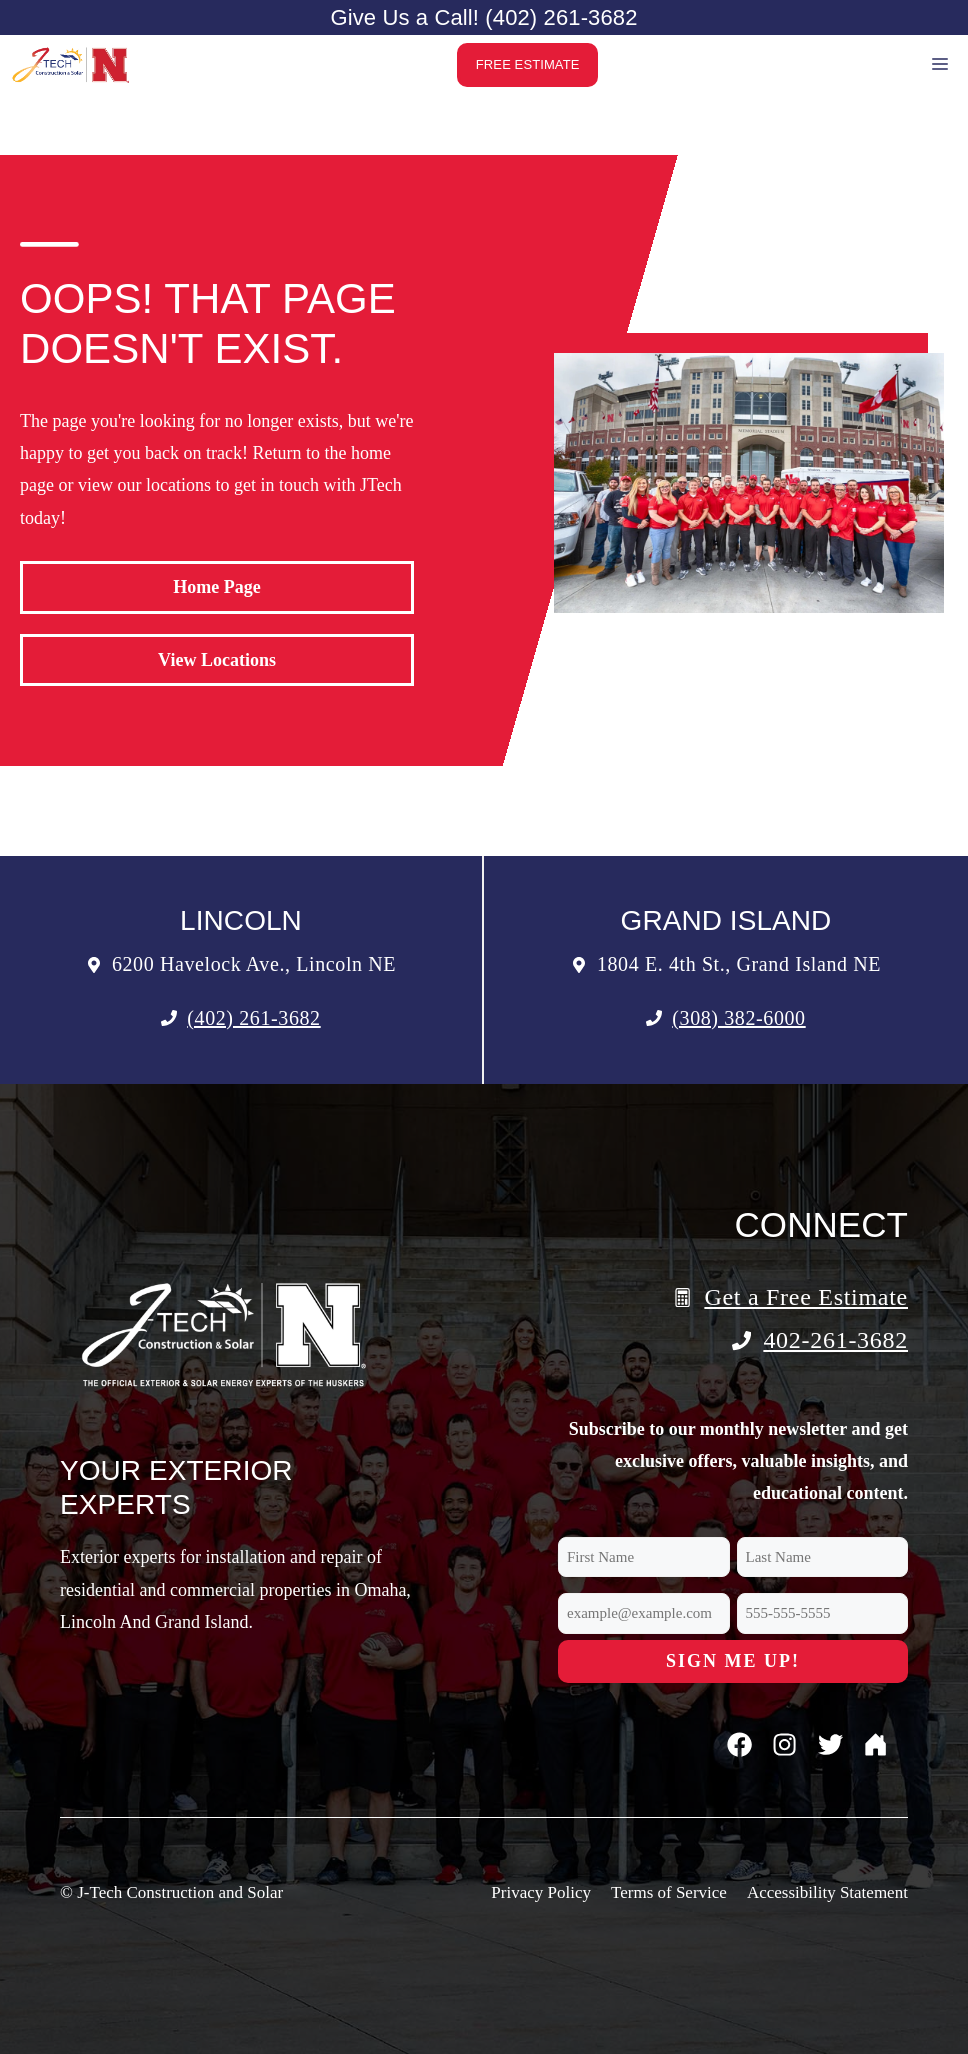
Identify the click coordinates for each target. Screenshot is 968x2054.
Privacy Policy (541, 1892)
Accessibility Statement (827, 1892)
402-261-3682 (835, 1340)
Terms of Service (669, 1892)
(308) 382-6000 (738, 1018)
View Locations (217, 660)
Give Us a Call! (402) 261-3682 (483, 17)
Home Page (216, 587)
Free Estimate (528, 64)
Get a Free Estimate (806, 1297)
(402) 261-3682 (253, 1018)
